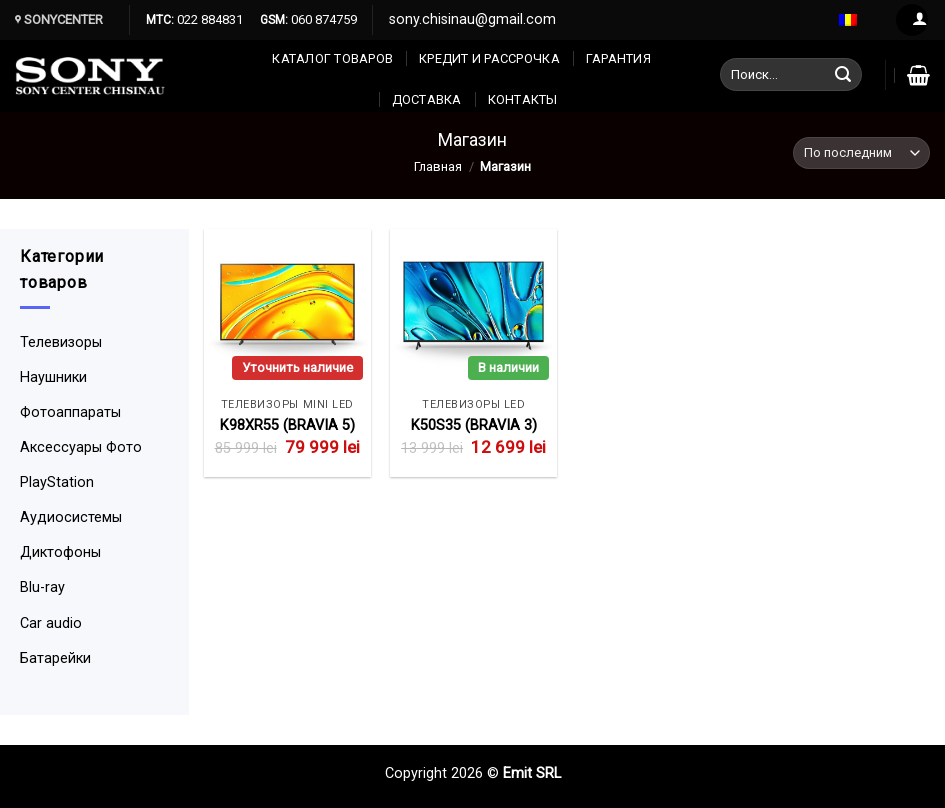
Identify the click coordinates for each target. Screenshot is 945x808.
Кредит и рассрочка (489, 58)
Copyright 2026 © (444, 773)
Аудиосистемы (71, 517)
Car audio (51, 623)
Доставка (427, 99)
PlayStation (57, 482)
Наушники (53, 377)
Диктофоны (60, 552)
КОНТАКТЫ (523, 99)
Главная (438, 166)
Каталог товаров (332, 58)
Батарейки (55, 658)
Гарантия (618, 58)
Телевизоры (61, 342)
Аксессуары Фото (81, 447)
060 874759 (322, 19)
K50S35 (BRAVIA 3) (474, 425)
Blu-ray (42, 587)
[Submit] (844, 75)
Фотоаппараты (70, 412)
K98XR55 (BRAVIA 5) (287, 425)
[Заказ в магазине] (861, 153)
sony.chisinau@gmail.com (472, 19)
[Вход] (912, 20)
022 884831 (208, 19)
